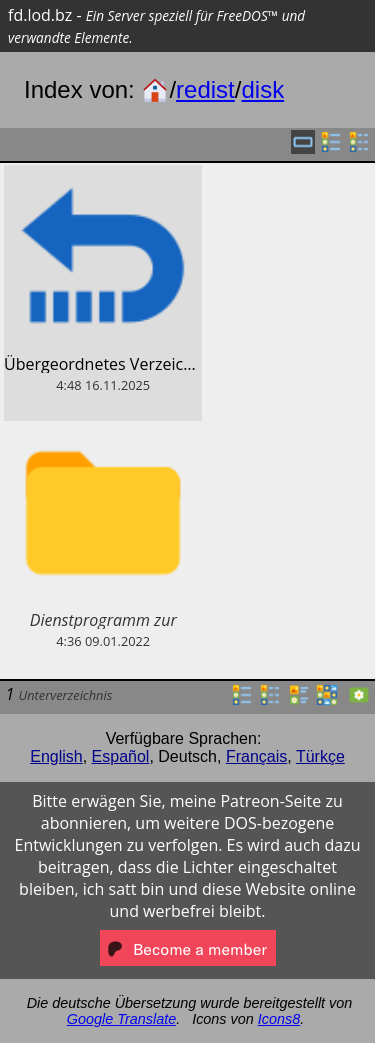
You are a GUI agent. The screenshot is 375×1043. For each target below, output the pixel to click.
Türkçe (320, 756)
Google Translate (121, 1019)
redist (205, 89)
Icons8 (279, 1019)
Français (256, 756)
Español (121, 756)
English (56, 756)
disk (262, 89)
